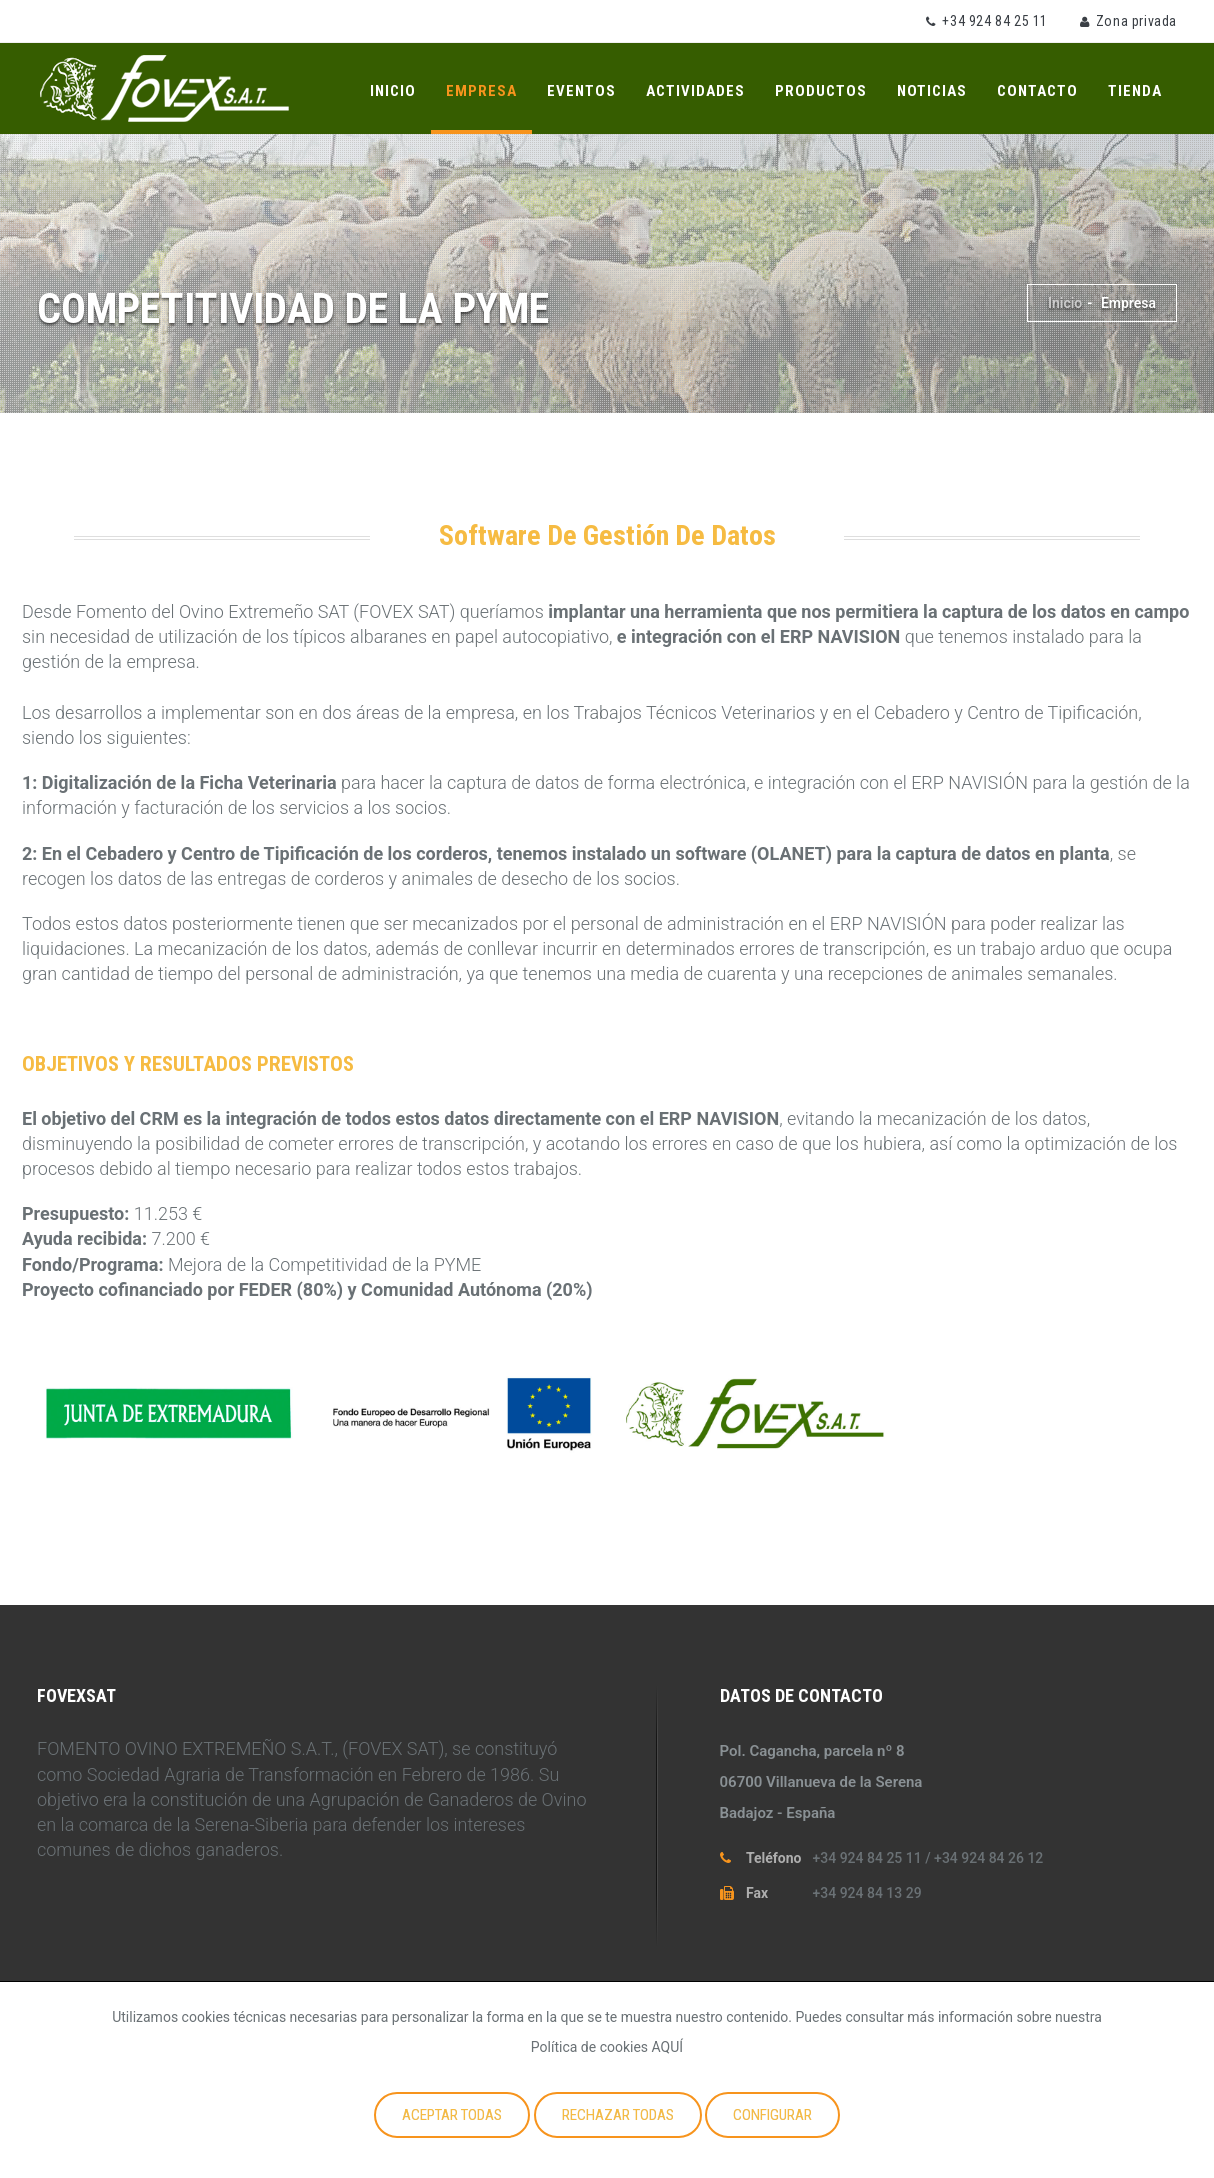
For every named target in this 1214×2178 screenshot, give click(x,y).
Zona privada (1136, 21)
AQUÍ (668, 2047)
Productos (821, 91)
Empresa (481, 91)
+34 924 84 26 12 (988, 1858)
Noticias (932, 91)
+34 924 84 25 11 (995, 21)
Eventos (581, 91)
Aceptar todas (452, 2115)
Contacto (1037, 91)
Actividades (695, 91)
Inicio (393, 91)
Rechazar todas (618, 2115)
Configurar (772, 2115)
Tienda (1135, 91)
